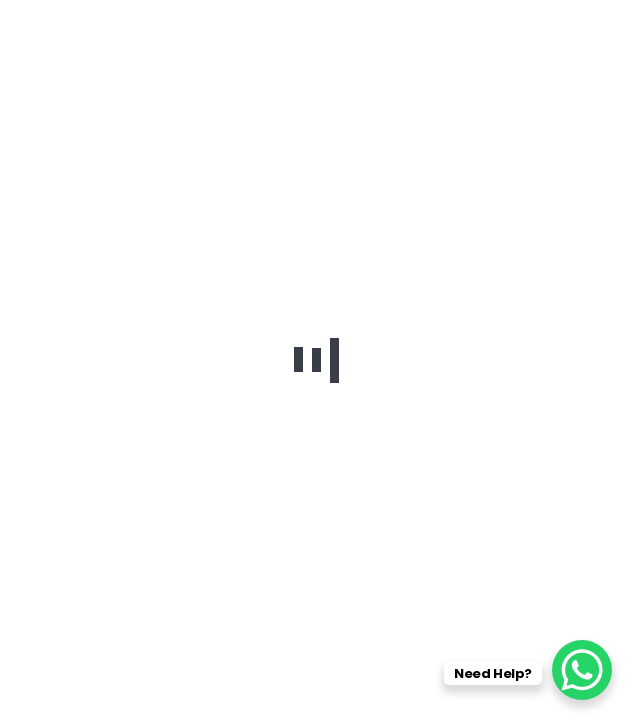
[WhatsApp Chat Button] (582, 670)
